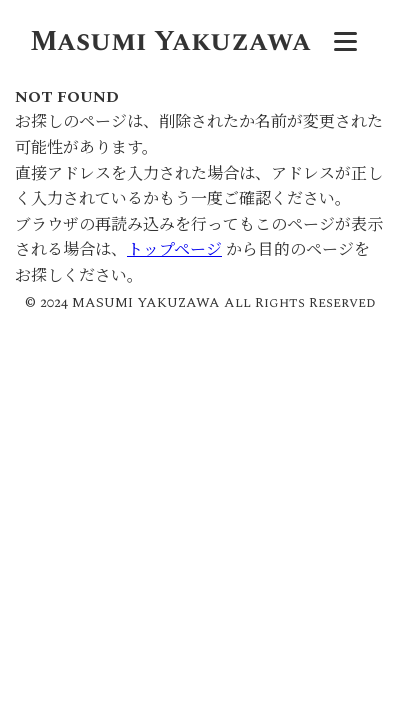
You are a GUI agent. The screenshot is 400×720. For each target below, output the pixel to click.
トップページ (174, 250)
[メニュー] (345, 42)
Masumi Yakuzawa (170, 41)
